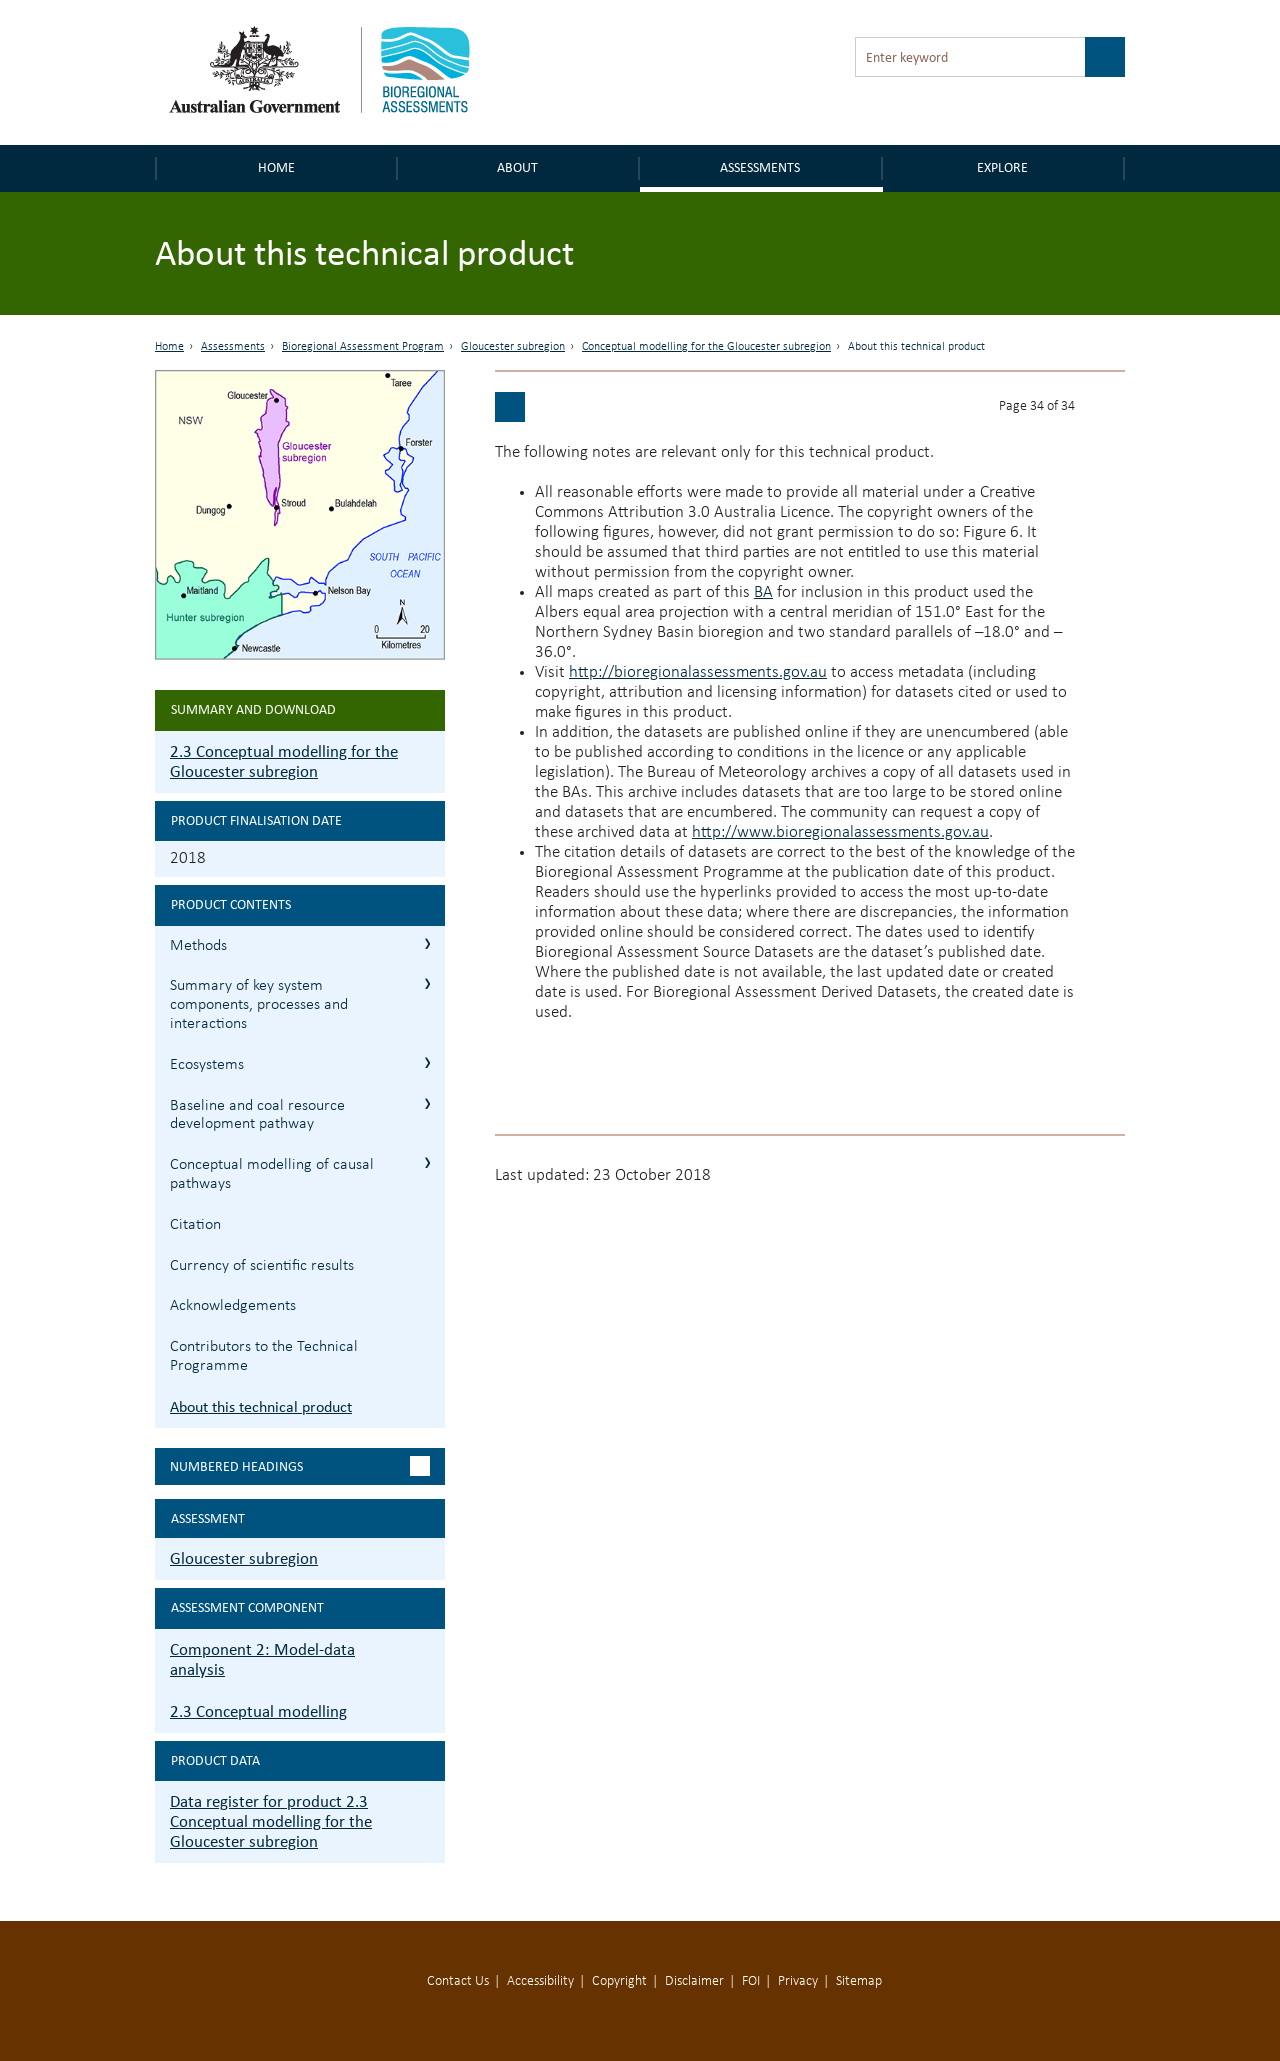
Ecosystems (207, 1065)
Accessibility (540, 1981)
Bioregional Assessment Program (363, 347)
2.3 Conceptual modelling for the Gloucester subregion (284, 761)
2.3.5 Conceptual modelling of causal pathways (427, 1162)
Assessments (760, 167)
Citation (195, 1225)
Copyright (619, 1981)
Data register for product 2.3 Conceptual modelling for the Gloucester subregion (271, 1821)
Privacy (798, 1981)
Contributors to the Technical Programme (264, 1356)
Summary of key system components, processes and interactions (259, 1005)
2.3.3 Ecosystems (427, 1062)
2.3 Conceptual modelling (258, 1711)
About (517, 167)
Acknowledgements (233, 1306)
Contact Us (458, 1981)
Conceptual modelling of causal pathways (272, 1174)
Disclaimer (694, 1981)
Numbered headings (236, 1466)
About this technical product (261, 1406)
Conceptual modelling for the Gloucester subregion (706, 347)
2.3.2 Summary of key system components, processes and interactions (427, 983)
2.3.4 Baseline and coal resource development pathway (427, 1103)
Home (276, 167)
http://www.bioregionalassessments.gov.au (840, 832)
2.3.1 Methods (427, 943)
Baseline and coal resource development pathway (257, 1115)
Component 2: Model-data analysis (262, 1659)
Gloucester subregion (513, 347)
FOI (751, 1981)
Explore (1002, 167)
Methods (198, 946)
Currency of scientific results (262, 1266)
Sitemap (859, 1981)
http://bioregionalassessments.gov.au (698, 672)
